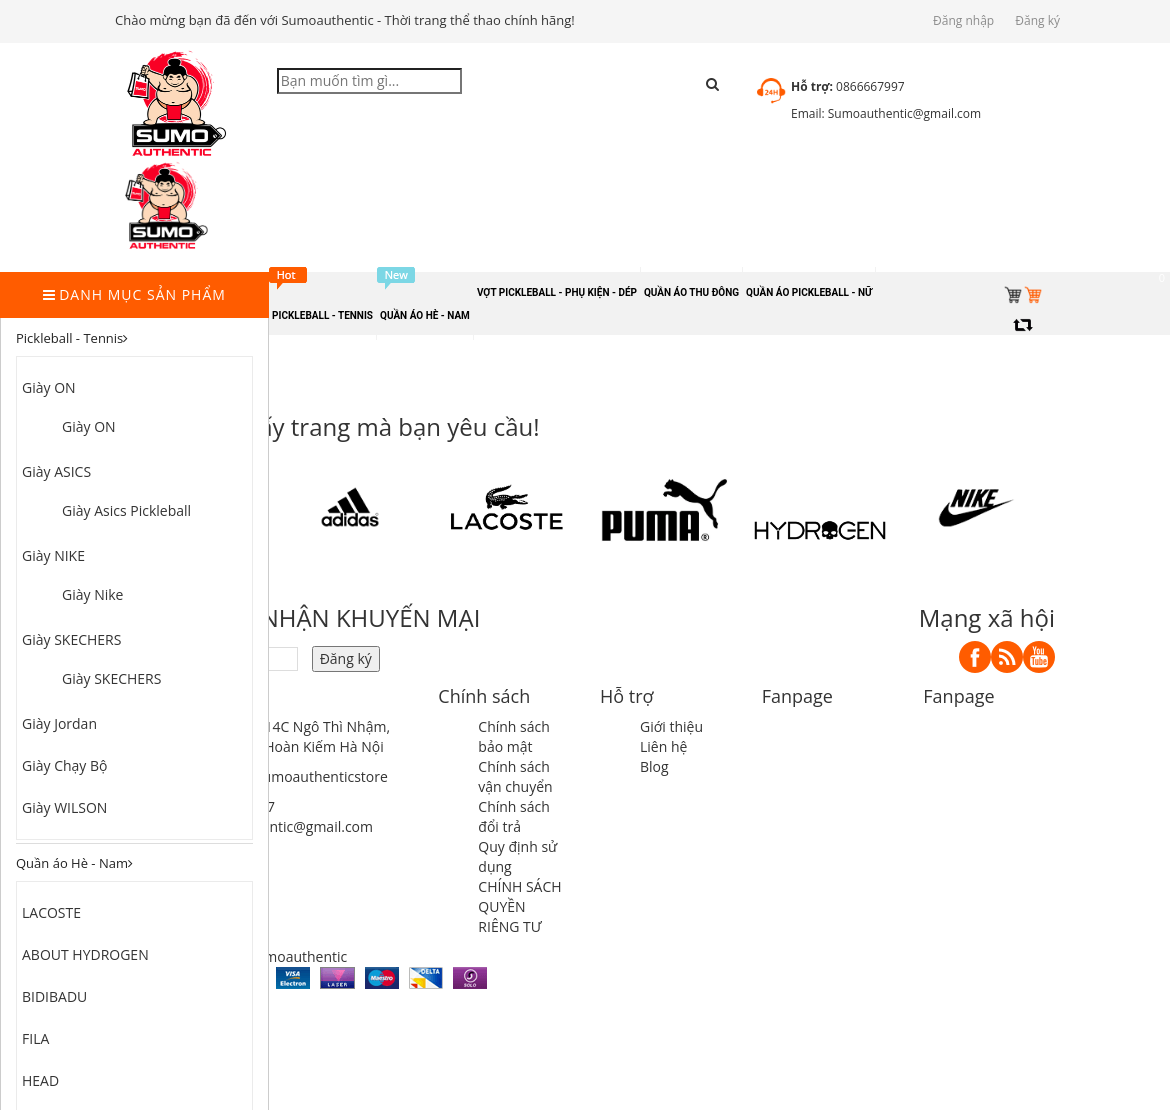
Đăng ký (1037, 20)
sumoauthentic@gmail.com (284, 826)
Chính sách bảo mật (514, 736)
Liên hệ (663, 746)
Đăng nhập (963, 20)
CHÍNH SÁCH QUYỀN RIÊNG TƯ (519, 906)
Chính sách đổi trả (514, 816)
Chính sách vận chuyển (515, 776)
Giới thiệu (671, 726)
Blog (654, 766)
